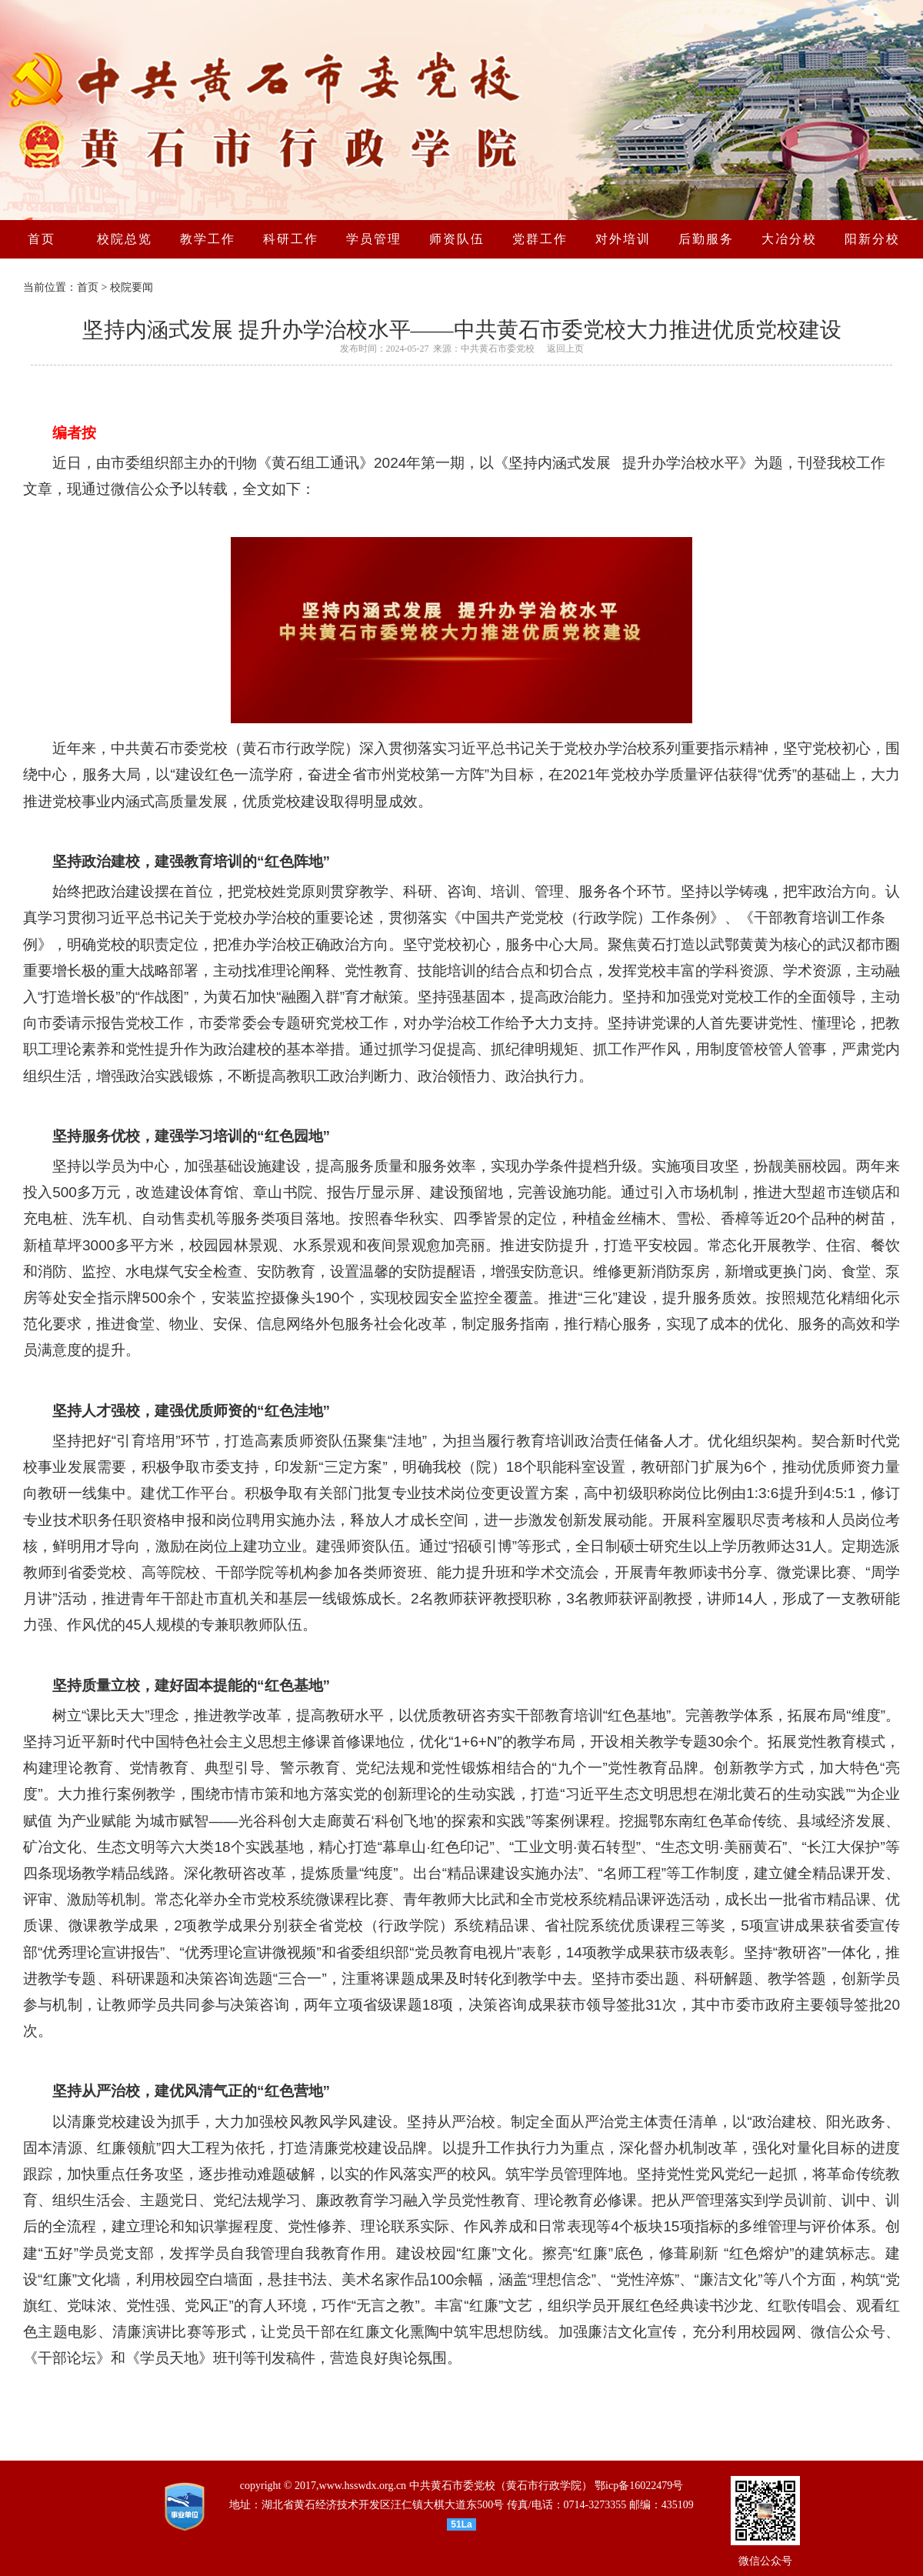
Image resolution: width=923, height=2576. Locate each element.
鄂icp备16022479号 (639, 2485)
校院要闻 (131, 287)
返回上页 (565, 348)
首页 (87, 287)
